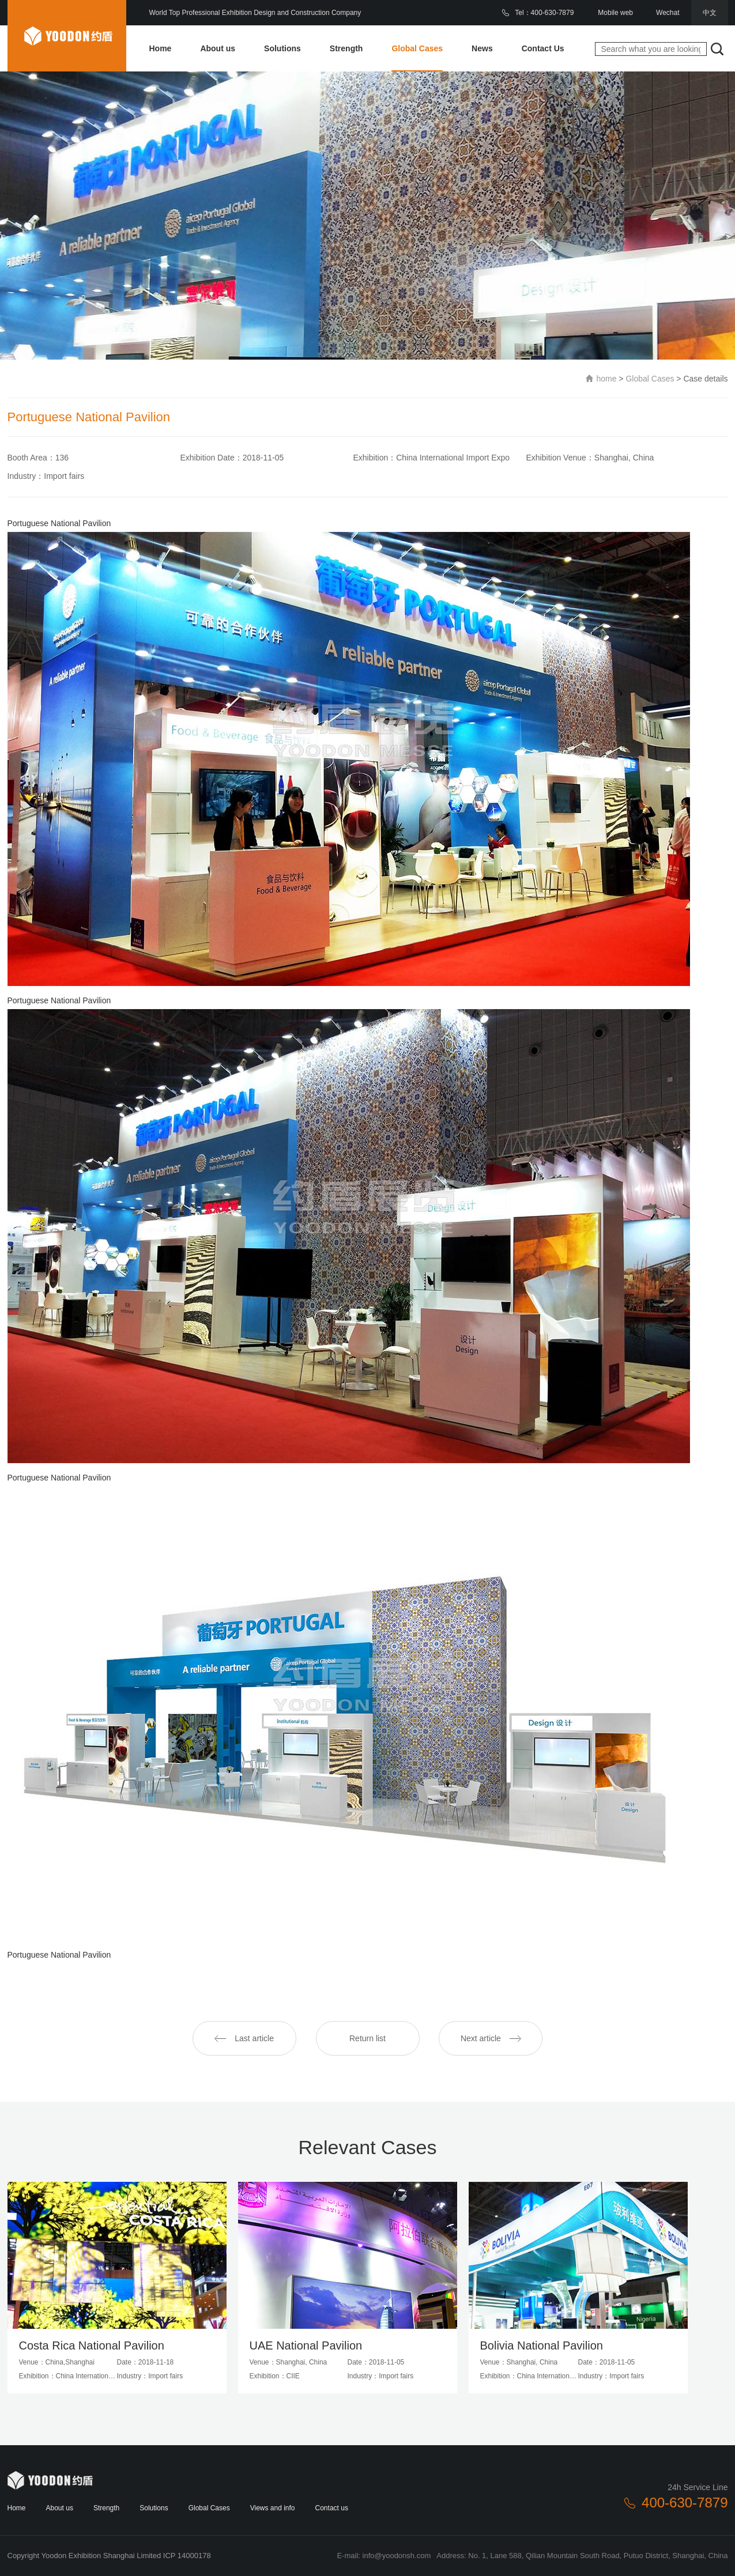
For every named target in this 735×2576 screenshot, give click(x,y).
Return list (367, 2038)
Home (160, 48)
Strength (346, 48)
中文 (710, 13)
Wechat (667, 13)
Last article (244, 2038)
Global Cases (417, 48)
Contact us (331, 2508)
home (606, 378)
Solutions (282, 48)
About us (217, 48)
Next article (491, 2038)
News (482, 48)
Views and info (272, 2508)
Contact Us (543, 48)
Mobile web (615, 13)
